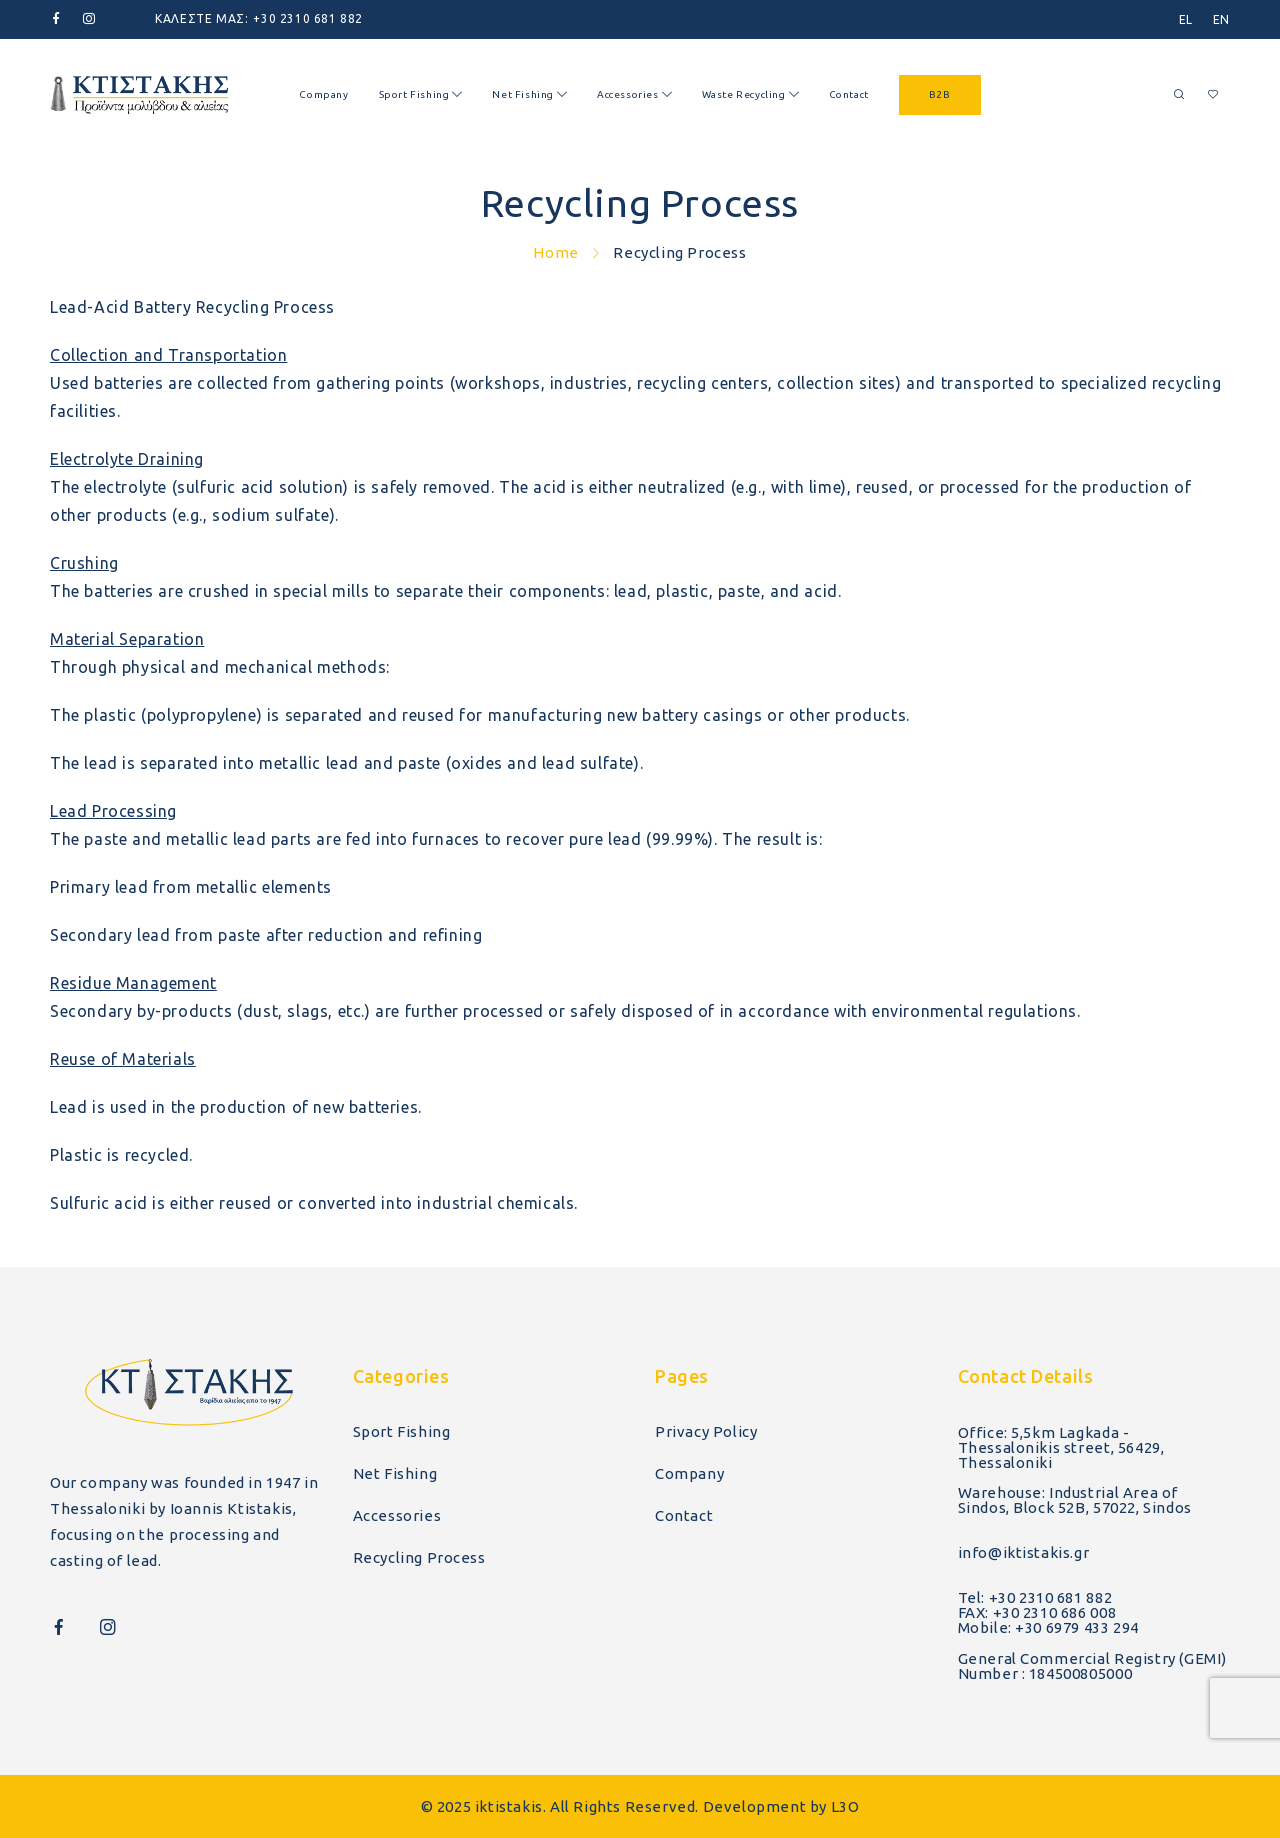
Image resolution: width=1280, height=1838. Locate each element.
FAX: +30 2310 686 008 (1037, 1612)
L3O (845, 1806)
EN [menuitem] (1221, 19)
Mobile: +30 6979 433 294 (1048, 1627)
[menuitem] (1186, 19)
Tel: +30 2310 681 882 (1035, 1597)
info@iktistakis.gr (1024, 1552)
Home (555, 252)
